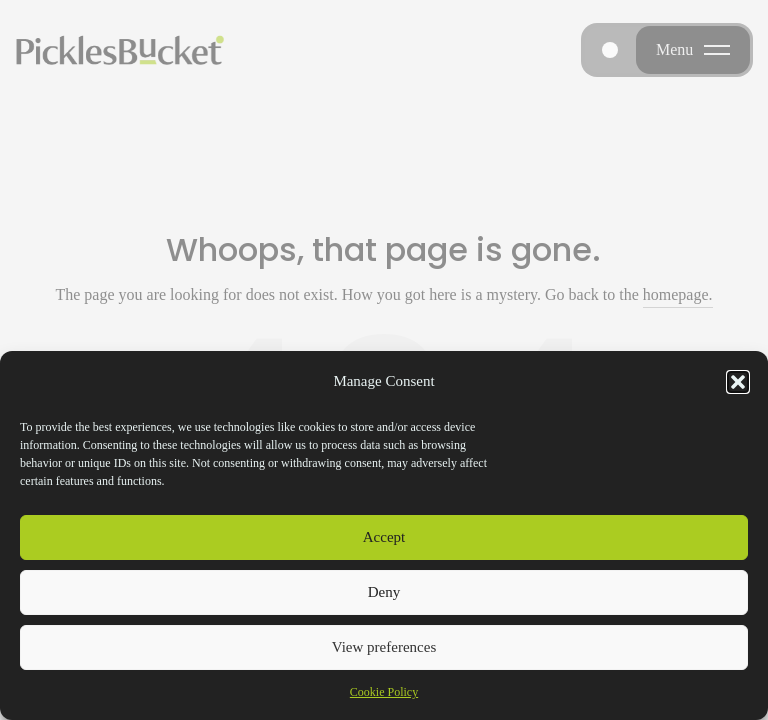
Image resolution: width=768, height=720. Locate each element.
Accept (384, 537)
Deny (384, 592)
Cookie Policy (384, 692)
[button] (738, 382)
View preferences (384, 647)
